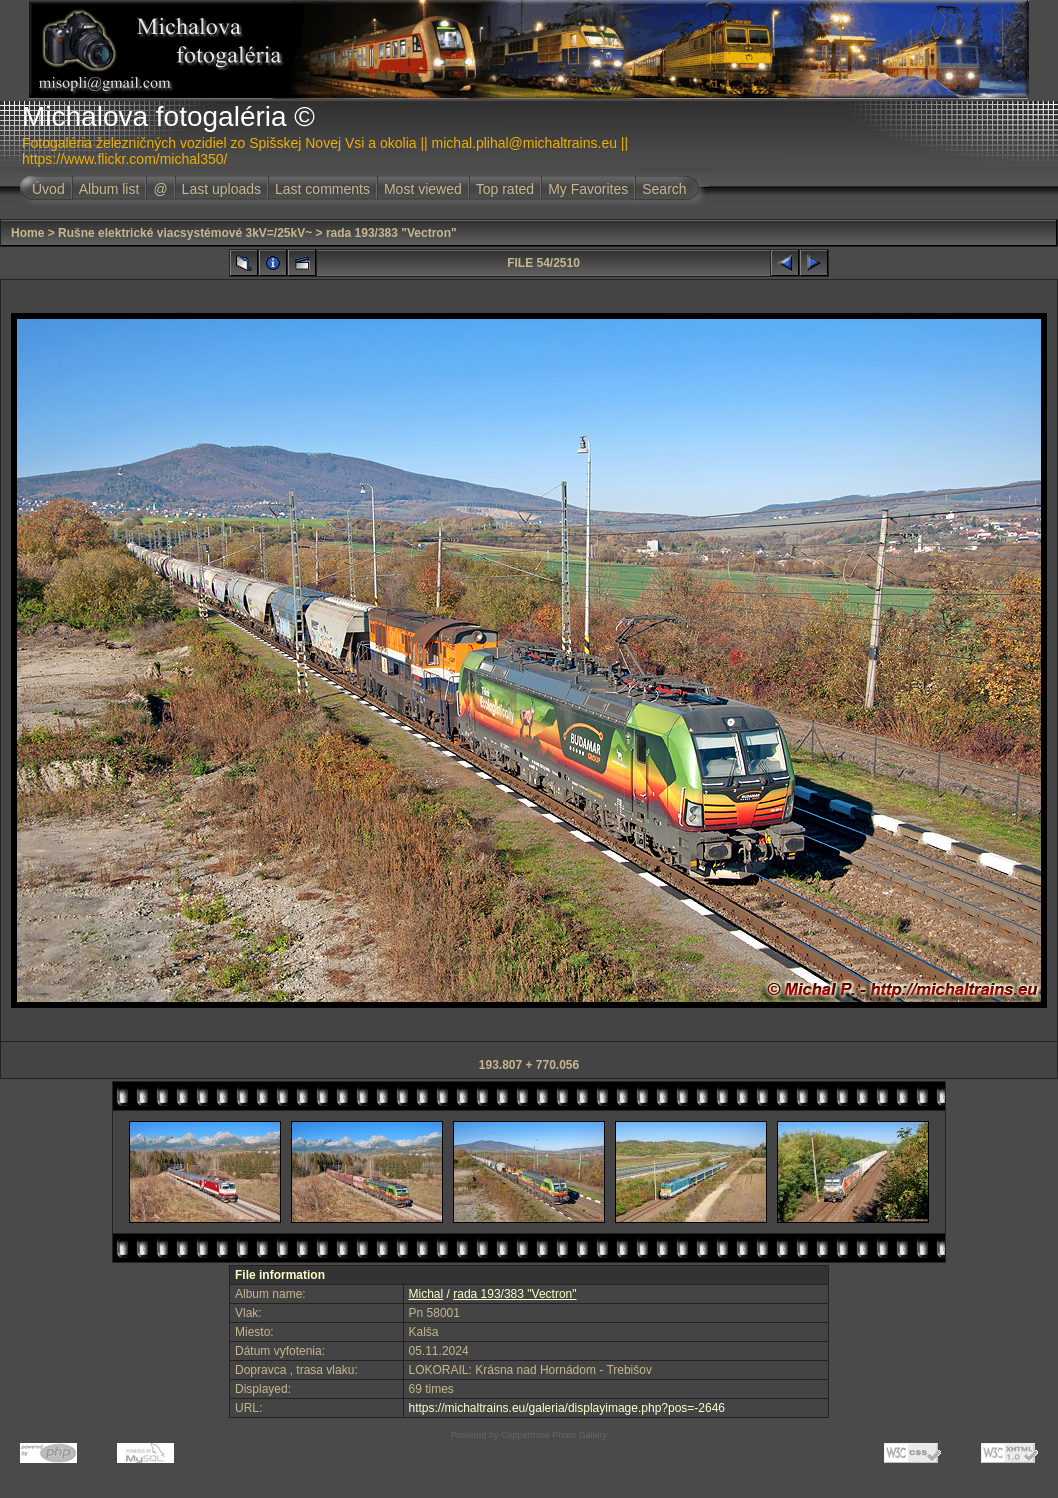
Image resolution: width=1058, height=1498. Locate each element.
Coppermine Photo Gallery (554, 1435)
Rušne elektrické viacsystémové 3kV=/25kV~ (185, 233)
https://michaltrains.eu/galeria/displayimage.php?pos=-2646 (567, 1408)
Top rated (505, 189)
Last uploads (221, 189)
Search (664, 189)
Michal (426, 1294)
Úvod (48, 189)
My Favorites (588, 189)
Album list (109, 189)
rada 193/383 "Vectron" (391, 233)
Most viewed (423, 189)
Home (27, 233)
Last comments (322, 189)
